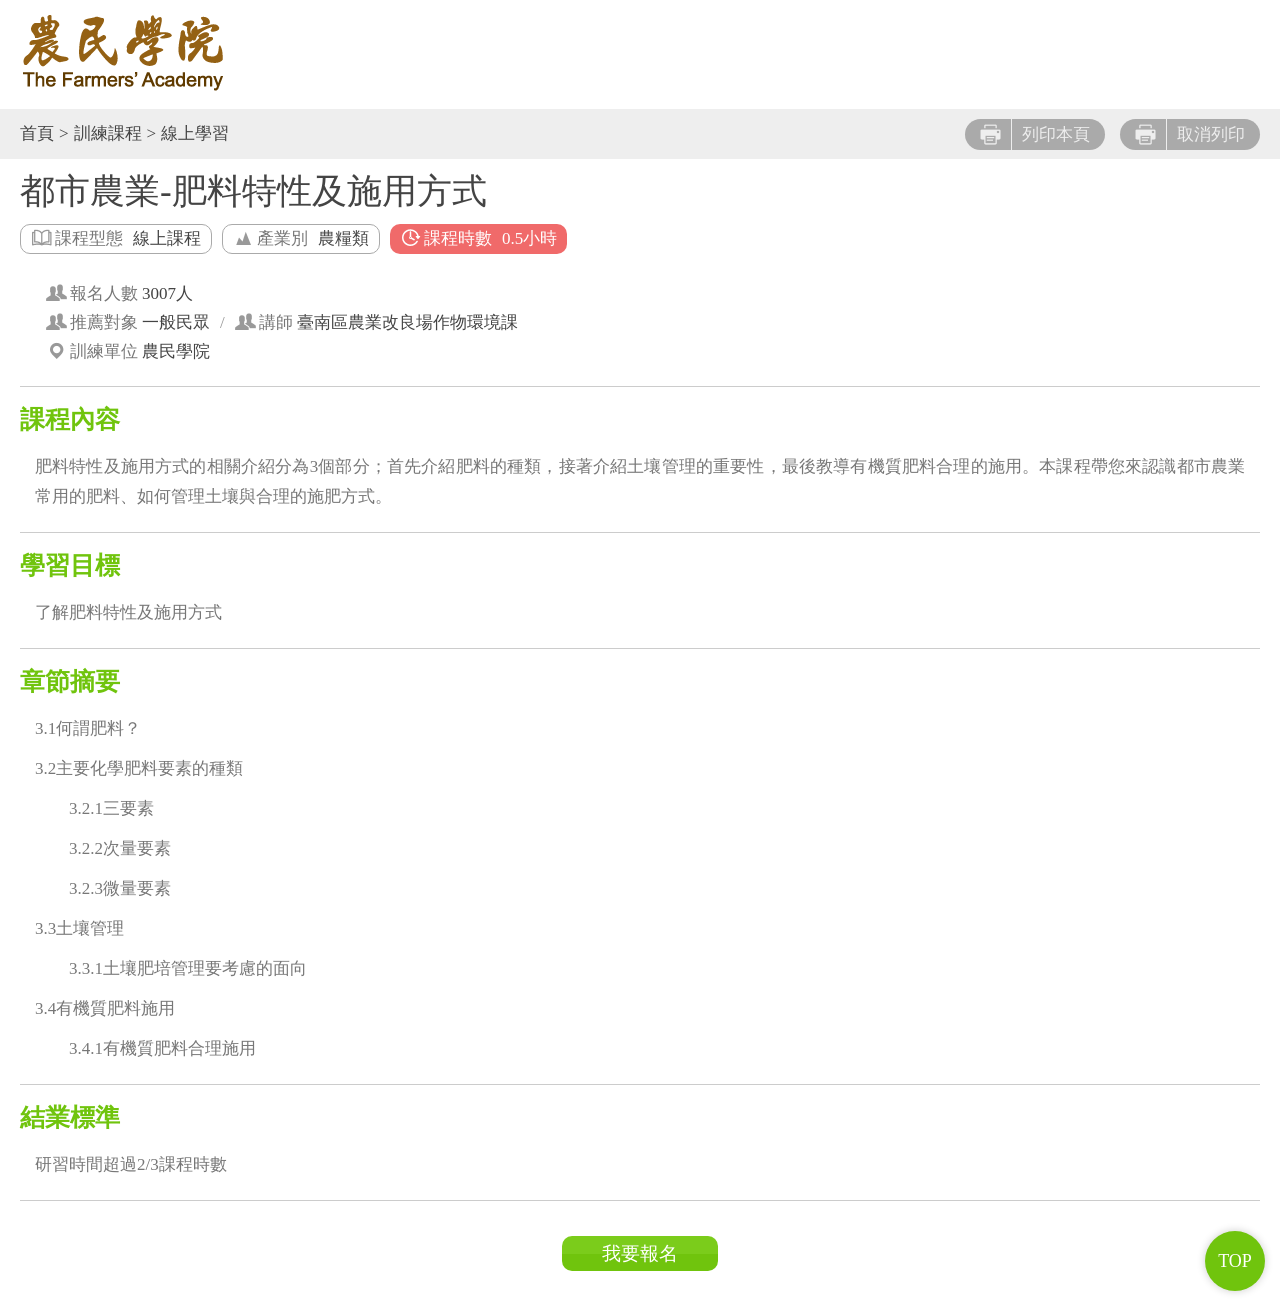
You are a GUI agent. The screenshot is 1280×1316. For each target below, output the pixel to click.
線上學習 (195, 133)
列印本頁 (1035, 134)
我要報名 (640, 1253)
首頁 (37, 133)
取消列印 (1190, 134)
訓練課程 (108, 133)
